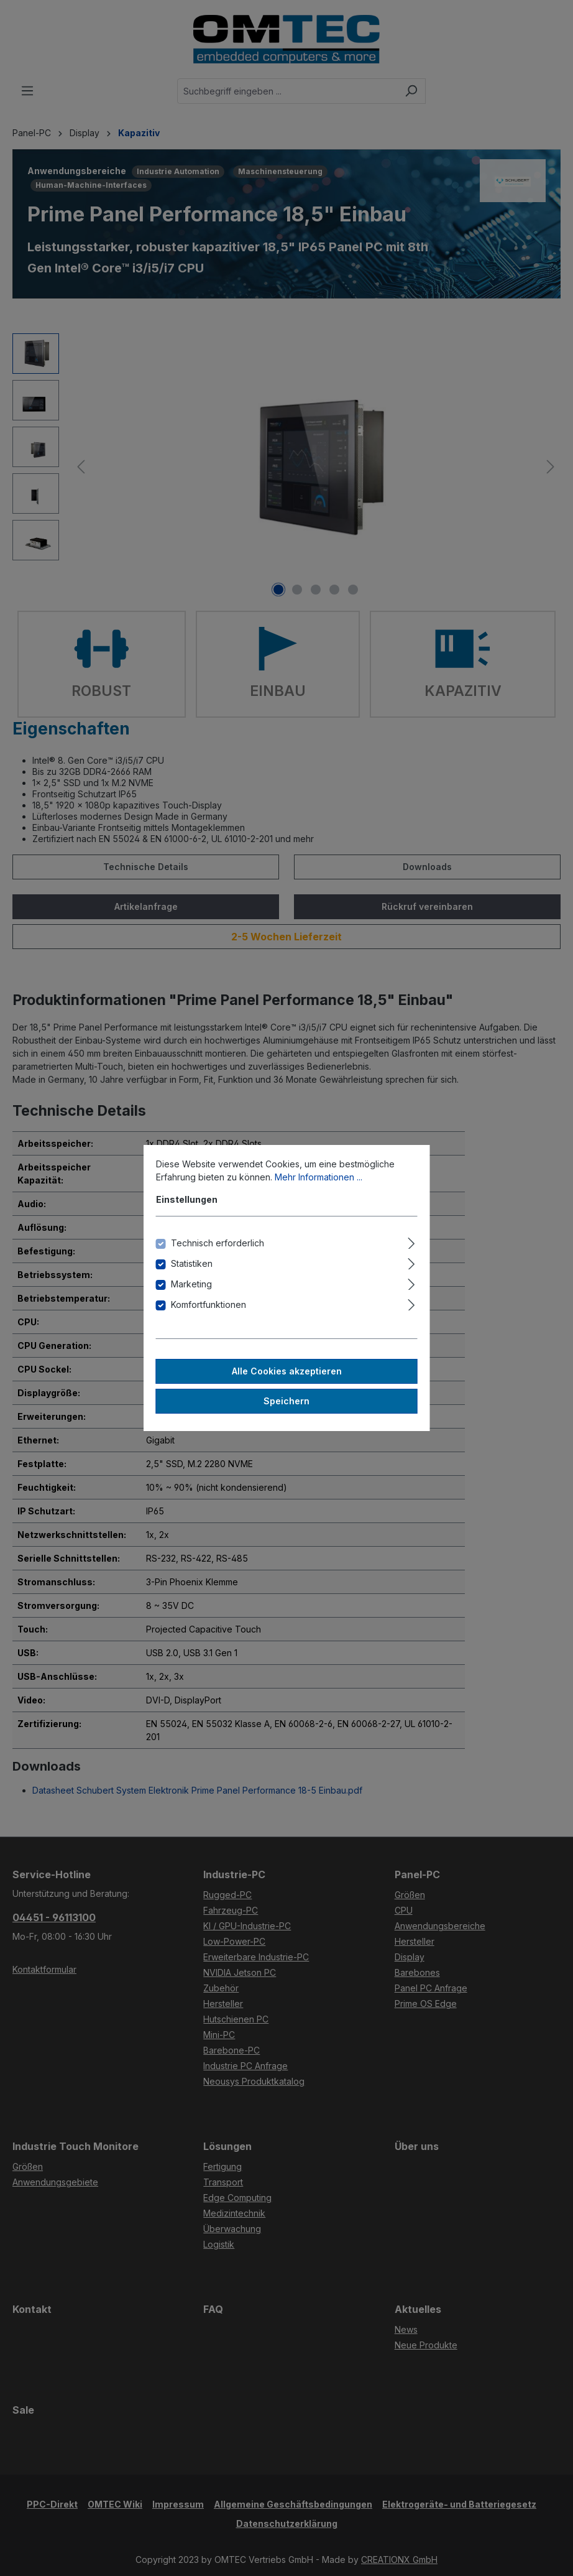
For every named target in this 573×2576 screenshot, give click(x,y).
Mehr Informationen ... (318, 1177)
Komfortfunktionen (208, 1304)
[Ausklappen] (411, 1241)
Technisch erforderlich (217, 1243)
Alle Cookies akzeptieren (287, 1371)
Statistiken (192, 1263)
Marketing (191, 1284)
